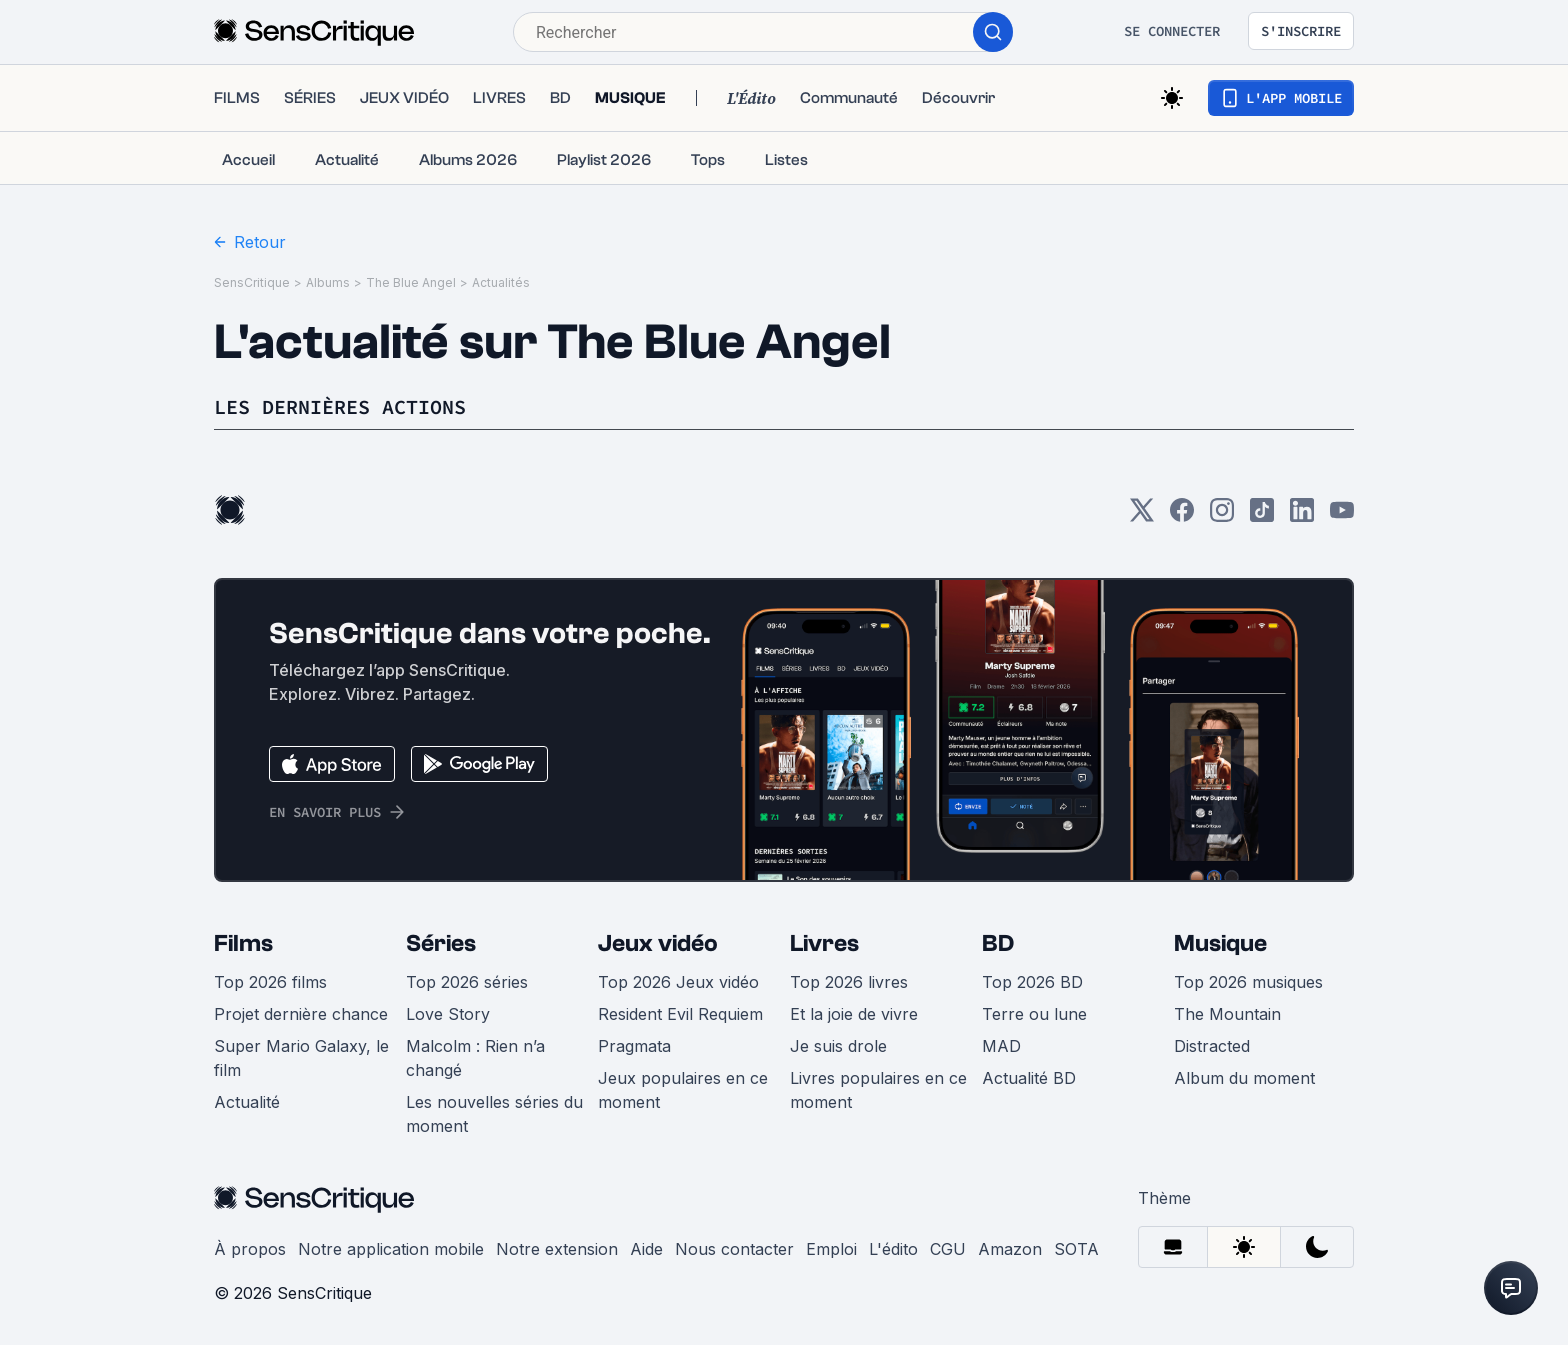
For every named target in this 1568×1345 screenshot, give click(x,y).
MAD (1001, 1046)
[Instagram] (1222, 516)
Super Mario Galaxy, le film (301, 1058)
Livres (824, 943)
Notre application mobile (391, 1249)
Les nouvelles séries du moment (494, 1114)
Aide (646, 1249)
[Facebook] (1182, 516)
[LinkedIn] (1302, 516)
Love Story (448, 1014)
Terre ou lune (1034, 1014)
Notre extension (557, 1249)
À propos (250, 1249)
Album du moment (1244, 1078)
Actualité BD (1029, 1078)
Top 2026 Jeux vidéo (678, 982)
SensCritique (252, 282)
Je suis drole (838, 1046)
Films (243, 943)
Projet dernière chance (301, 1014)
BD (998, 943)
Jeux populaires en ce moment (683, 1090)
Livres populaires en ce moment (878, 1090)
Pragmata (634, 1046)
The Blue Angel (411, 282)
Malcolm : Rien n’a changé (475, 1058)
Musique (1220, 943)
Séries (441, 943)
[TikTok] (1262, 516)
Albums (328, 282)
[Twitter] (1142, 516)
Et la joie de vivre (854, 1014)
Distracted (1212, 1046)
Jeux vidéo (658, 943)
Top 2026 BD (1032, 982)
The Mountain (1227, 1014)
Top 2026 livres (849, 982)
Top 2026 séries (467, 982)
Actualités (501, 282)
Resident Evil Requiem (680, 1014)
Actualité (247, 1102)
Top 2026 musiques (1248, 982)
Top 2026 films (270, 982)
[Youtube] (1342, 516)
